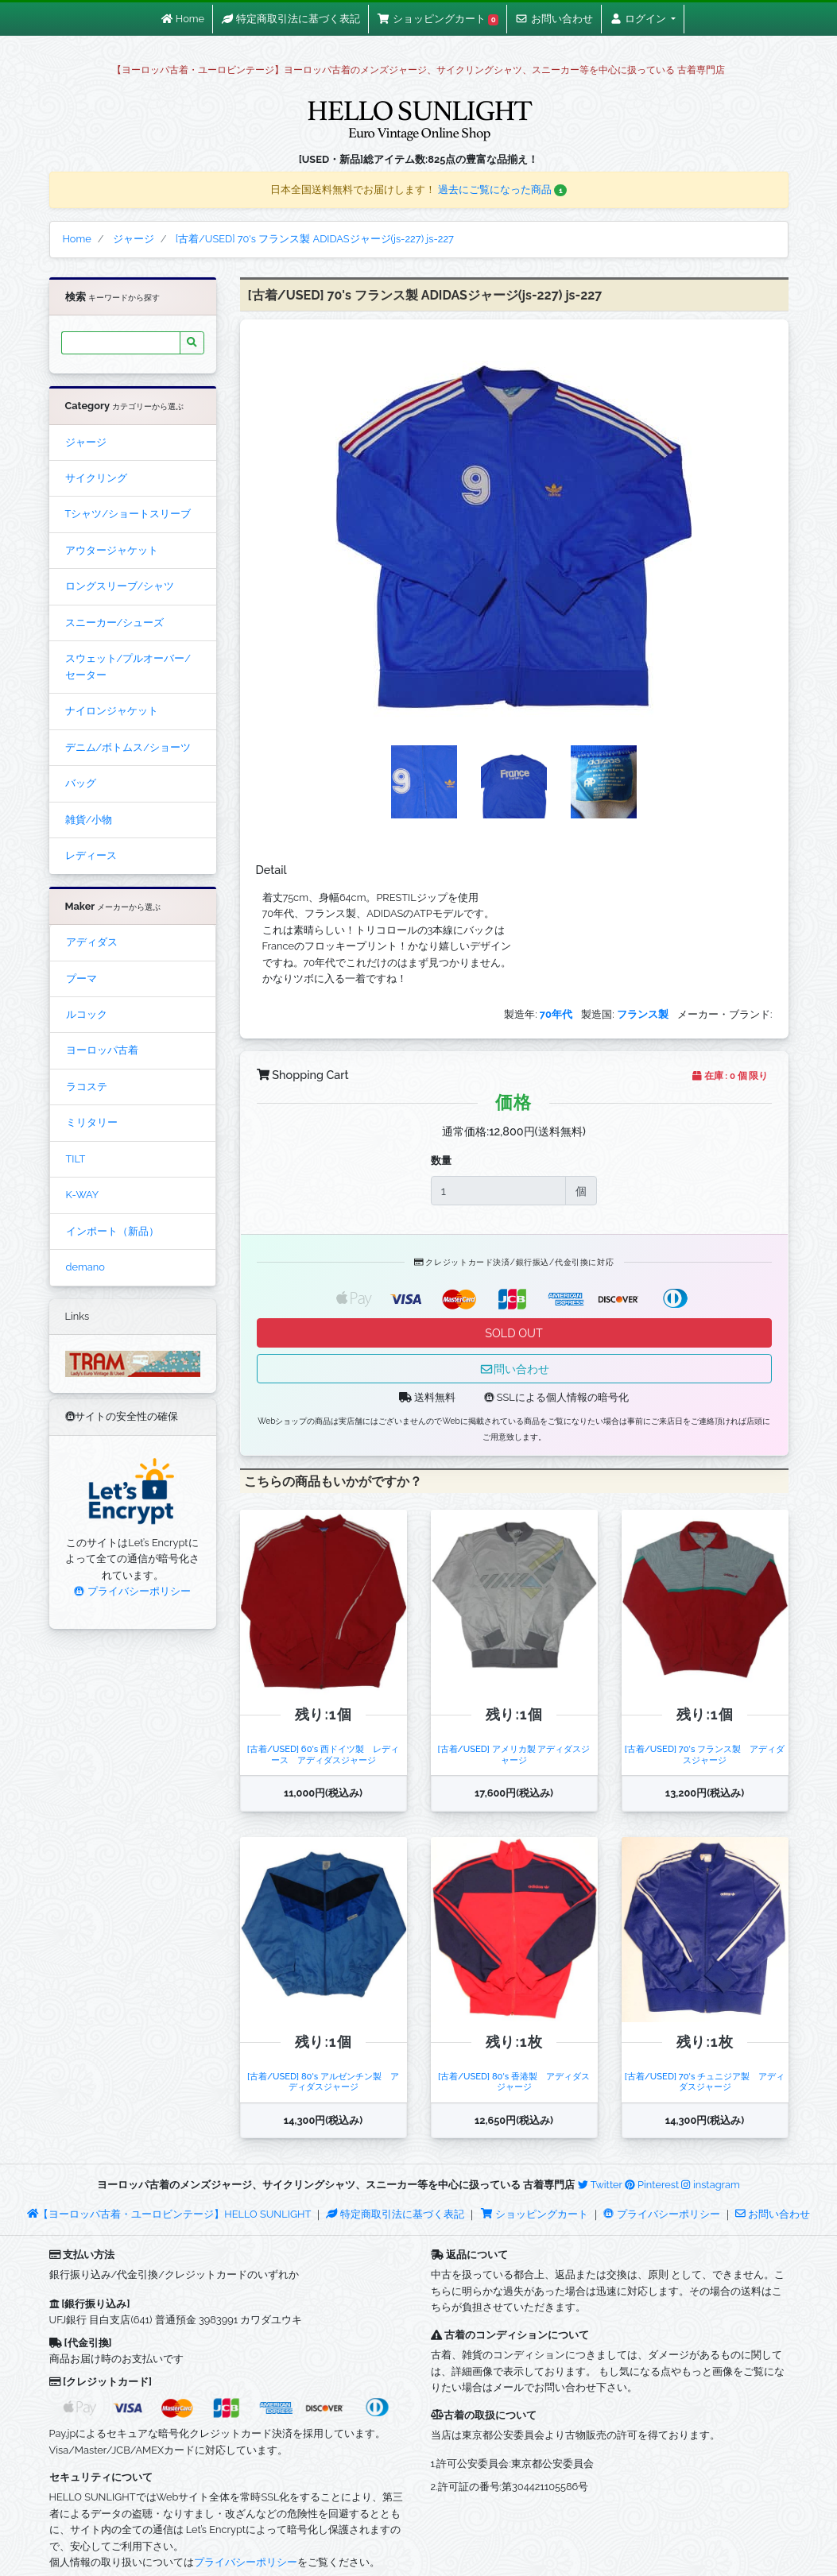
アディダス (92, 942)
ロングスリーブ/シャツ (120, 586)
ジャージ (86, 442)
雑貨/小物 (89, 820)
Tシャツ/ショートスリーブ (128, 514)
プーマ (81, 978)
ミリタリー (92, 1122)
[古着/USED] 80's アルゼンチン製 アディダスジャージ (323, 2081)
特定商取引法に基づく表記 (395, 2214)
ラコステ (86, 1087)
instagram (710, 2185)
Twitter (600, 2185)
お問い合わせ (772, 2214)
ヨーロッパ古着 (102, 1050)
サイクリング (96, 478)
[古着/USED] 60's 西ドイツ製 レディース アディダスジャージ (323, 1754)
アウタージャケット (111, 550)
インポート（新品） (112, 1231)
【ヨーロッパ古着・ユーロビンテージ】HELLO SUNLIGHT (169, 2214)
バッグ (80, 783)
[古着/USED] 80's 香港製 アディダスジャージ (514, 2081)
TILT (76, 1159)
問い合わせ (514, 1368)
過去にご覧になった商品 (503, 189)
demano (85, 1267)
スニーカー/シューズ (115, 623)
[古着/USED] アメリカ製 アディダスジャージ (514, 1754)
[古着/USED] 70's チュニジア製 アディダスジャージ (705, 2081)
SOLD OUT (513, 1333)
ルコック (86, 1014)
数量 (441, 1160)
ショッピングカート (535, 2214)
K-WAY (82, 1195)
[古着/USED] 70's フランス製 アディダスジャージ (705, 1754)
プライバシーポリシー (132, 1591)
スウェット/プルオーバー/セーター (128, 666)
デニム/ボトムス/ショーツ (128, 747)
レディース (91, 855)
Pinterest (652, 2185)
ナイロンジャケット (111, 711)
